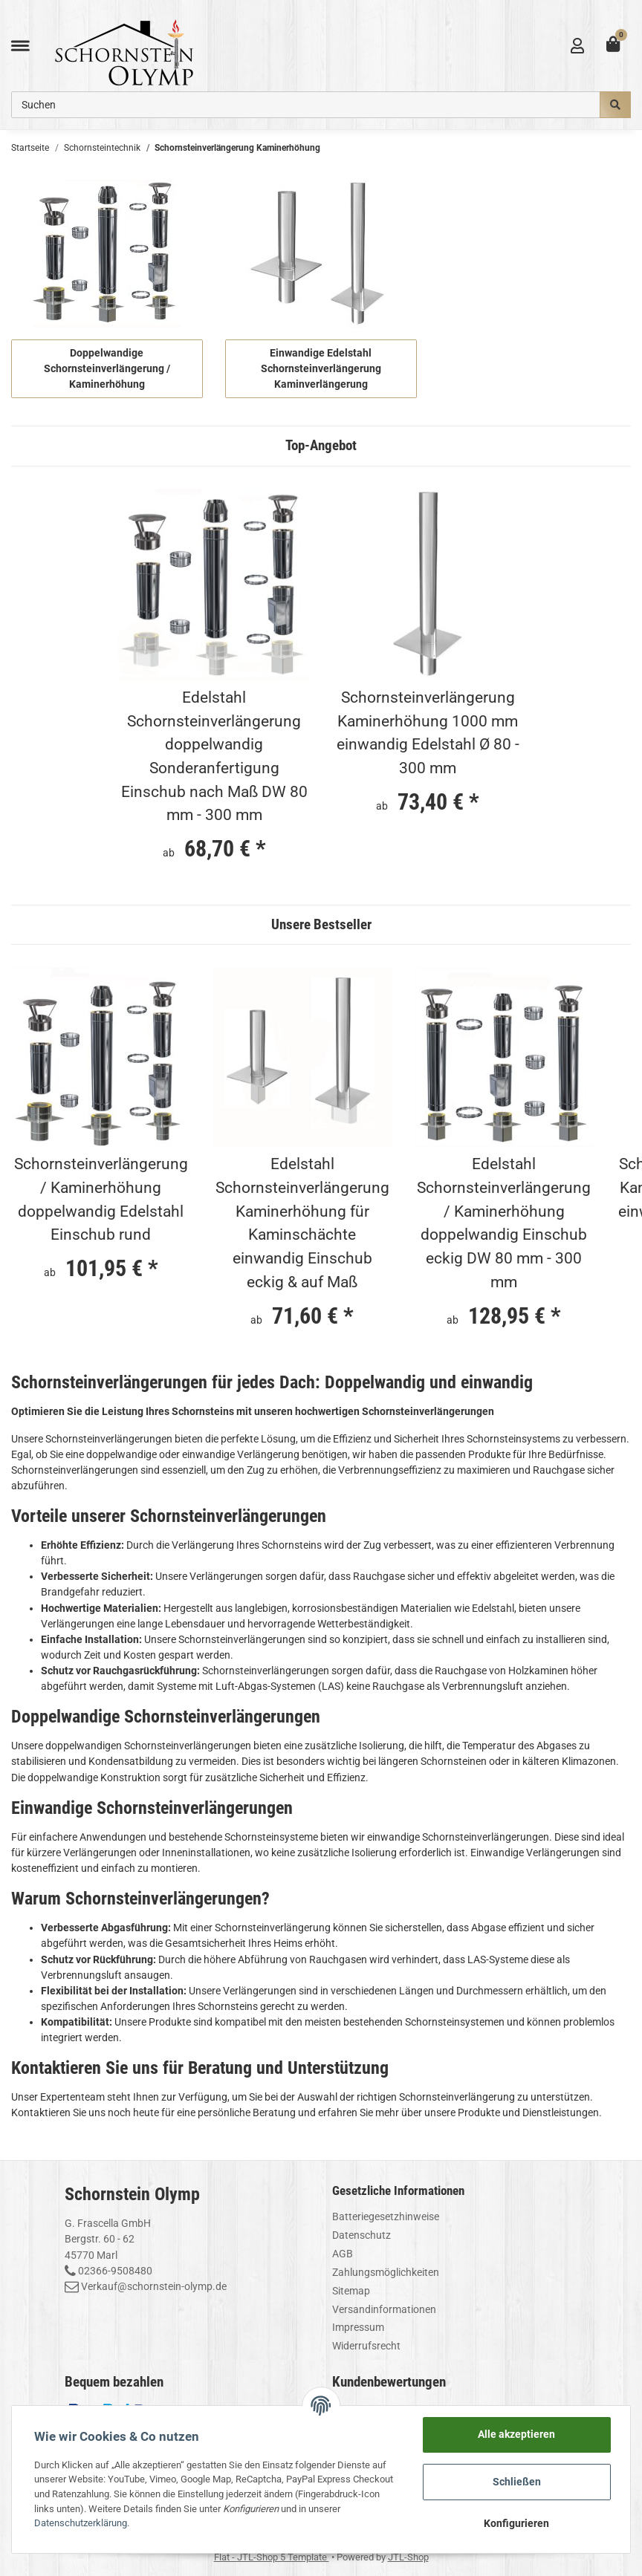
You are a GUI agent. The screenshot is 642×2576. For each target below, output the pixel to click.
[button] (577, 46)
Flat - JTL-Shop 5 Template (271, 2557)
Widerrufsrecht (366, 2346)
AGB (342, 2254)
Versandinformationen (384, 2309)
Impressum (358, 2327)
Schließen (517, 2482)
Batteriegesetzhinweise (385, 2216)
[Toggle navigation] (20, 45)
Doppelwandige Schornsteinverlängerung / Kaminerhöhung (107, 368)
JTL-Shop (408, 2557)
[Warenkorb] (613, 45)
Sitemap (351, 2291)
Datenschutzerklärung (80, 2522)
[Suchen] (305, 104)
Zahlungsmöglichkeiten (385, 2272)
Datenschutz (361, 2235)
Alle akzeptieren (516, 2434)
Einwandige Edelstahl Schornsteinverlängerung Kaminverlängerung (321, 368)
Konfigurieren (516, 2523)
